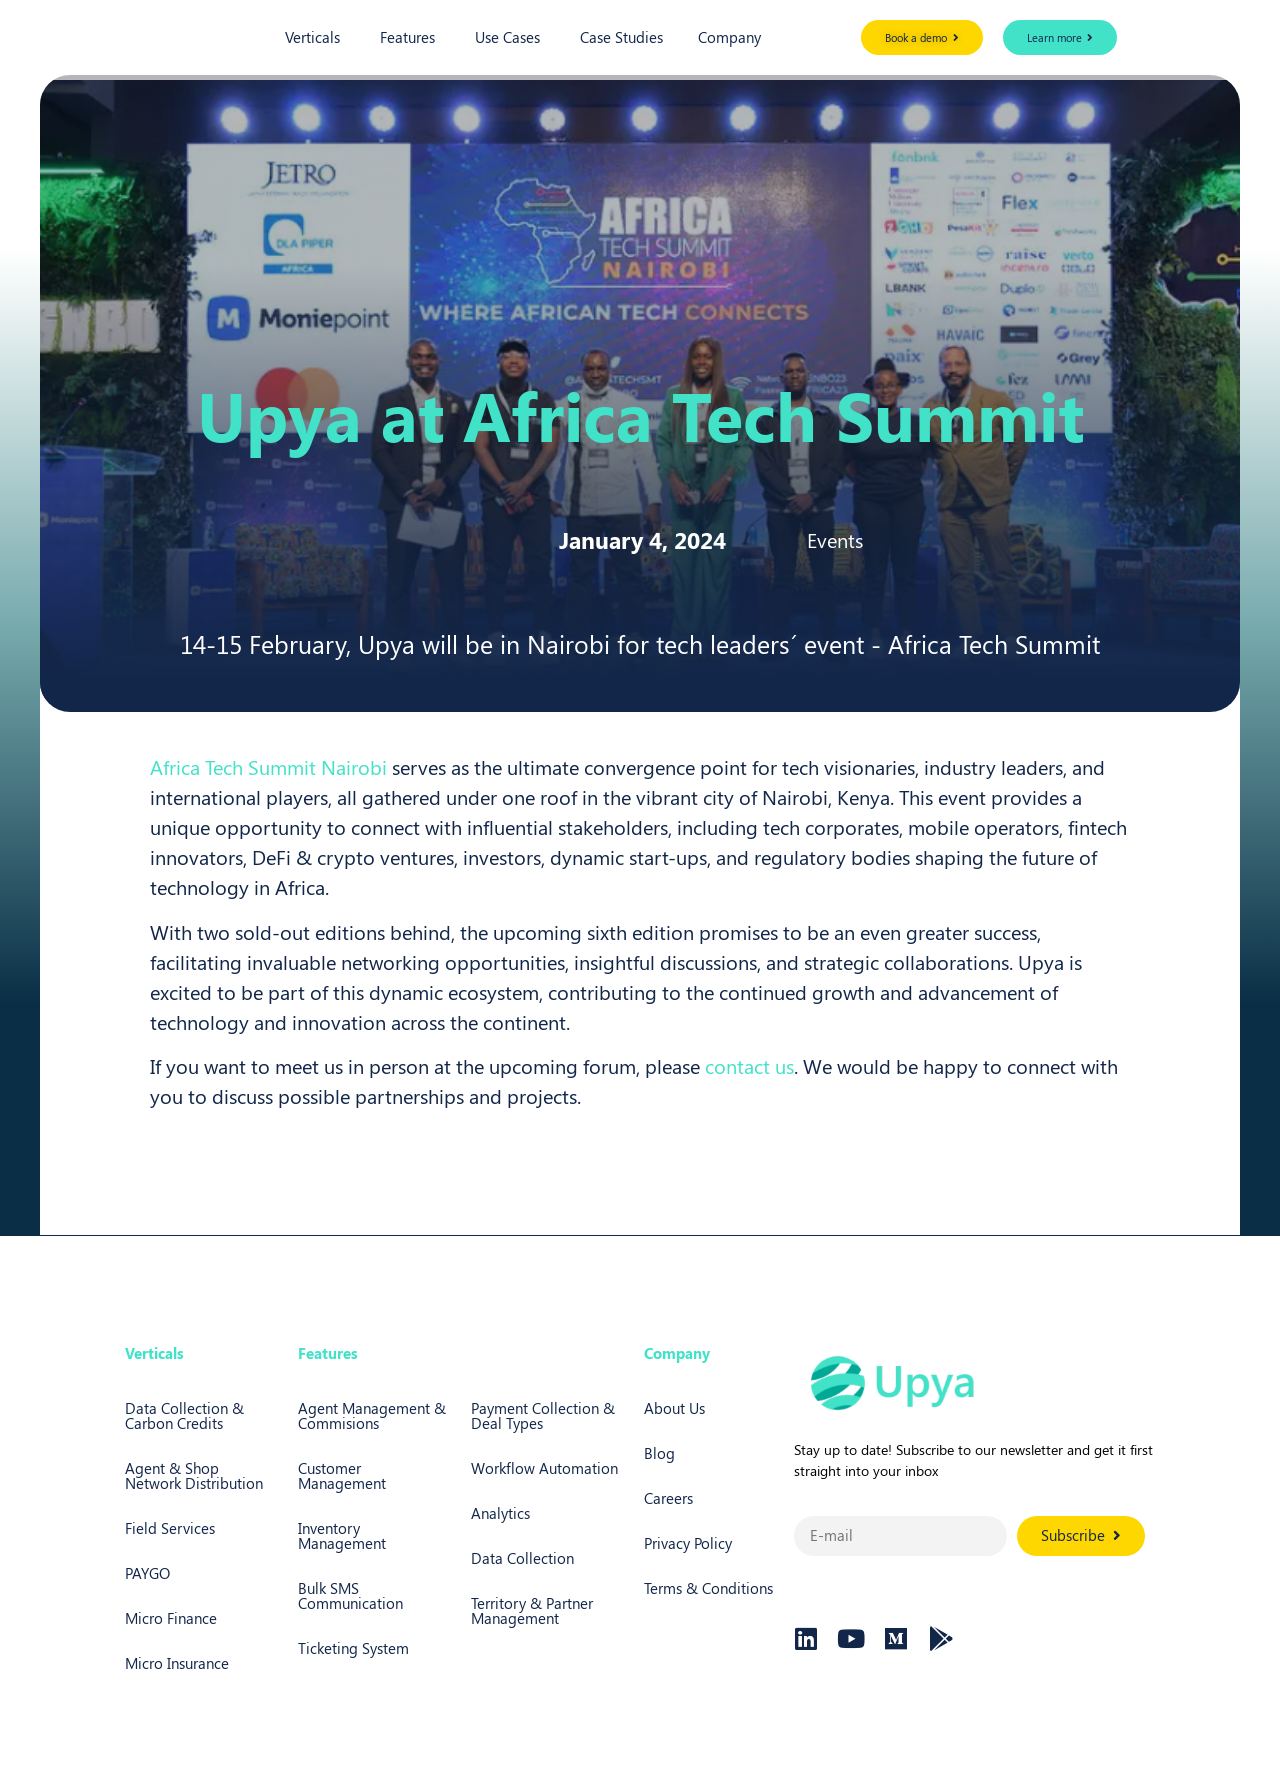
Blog (659, 1453)
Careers (668, 1498)
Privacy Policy (688, 1543)
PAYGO (147, 1573)
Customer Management (342, 1475)
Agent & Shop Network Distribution (194, 1475)
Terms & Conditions (708, 1588)
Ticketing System (353, 1648)
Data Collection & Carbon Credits (184, 1415)
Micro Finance (171, 1618)
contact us (749, 1065)
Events (835, 539)
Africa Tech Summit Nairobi (268, 766)
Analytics (500, 1513)
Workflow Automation (544, 1468)
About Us (674, 1408)
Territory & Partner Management (532, 1610)
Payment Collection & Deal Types (543, 1415)
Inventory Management (342, 1535)
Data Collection (522, 1558)
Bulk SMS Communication (350, 1595)
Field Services (170, 1528)
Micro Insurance (177, 1663)
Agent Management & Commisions (372, 1415)
